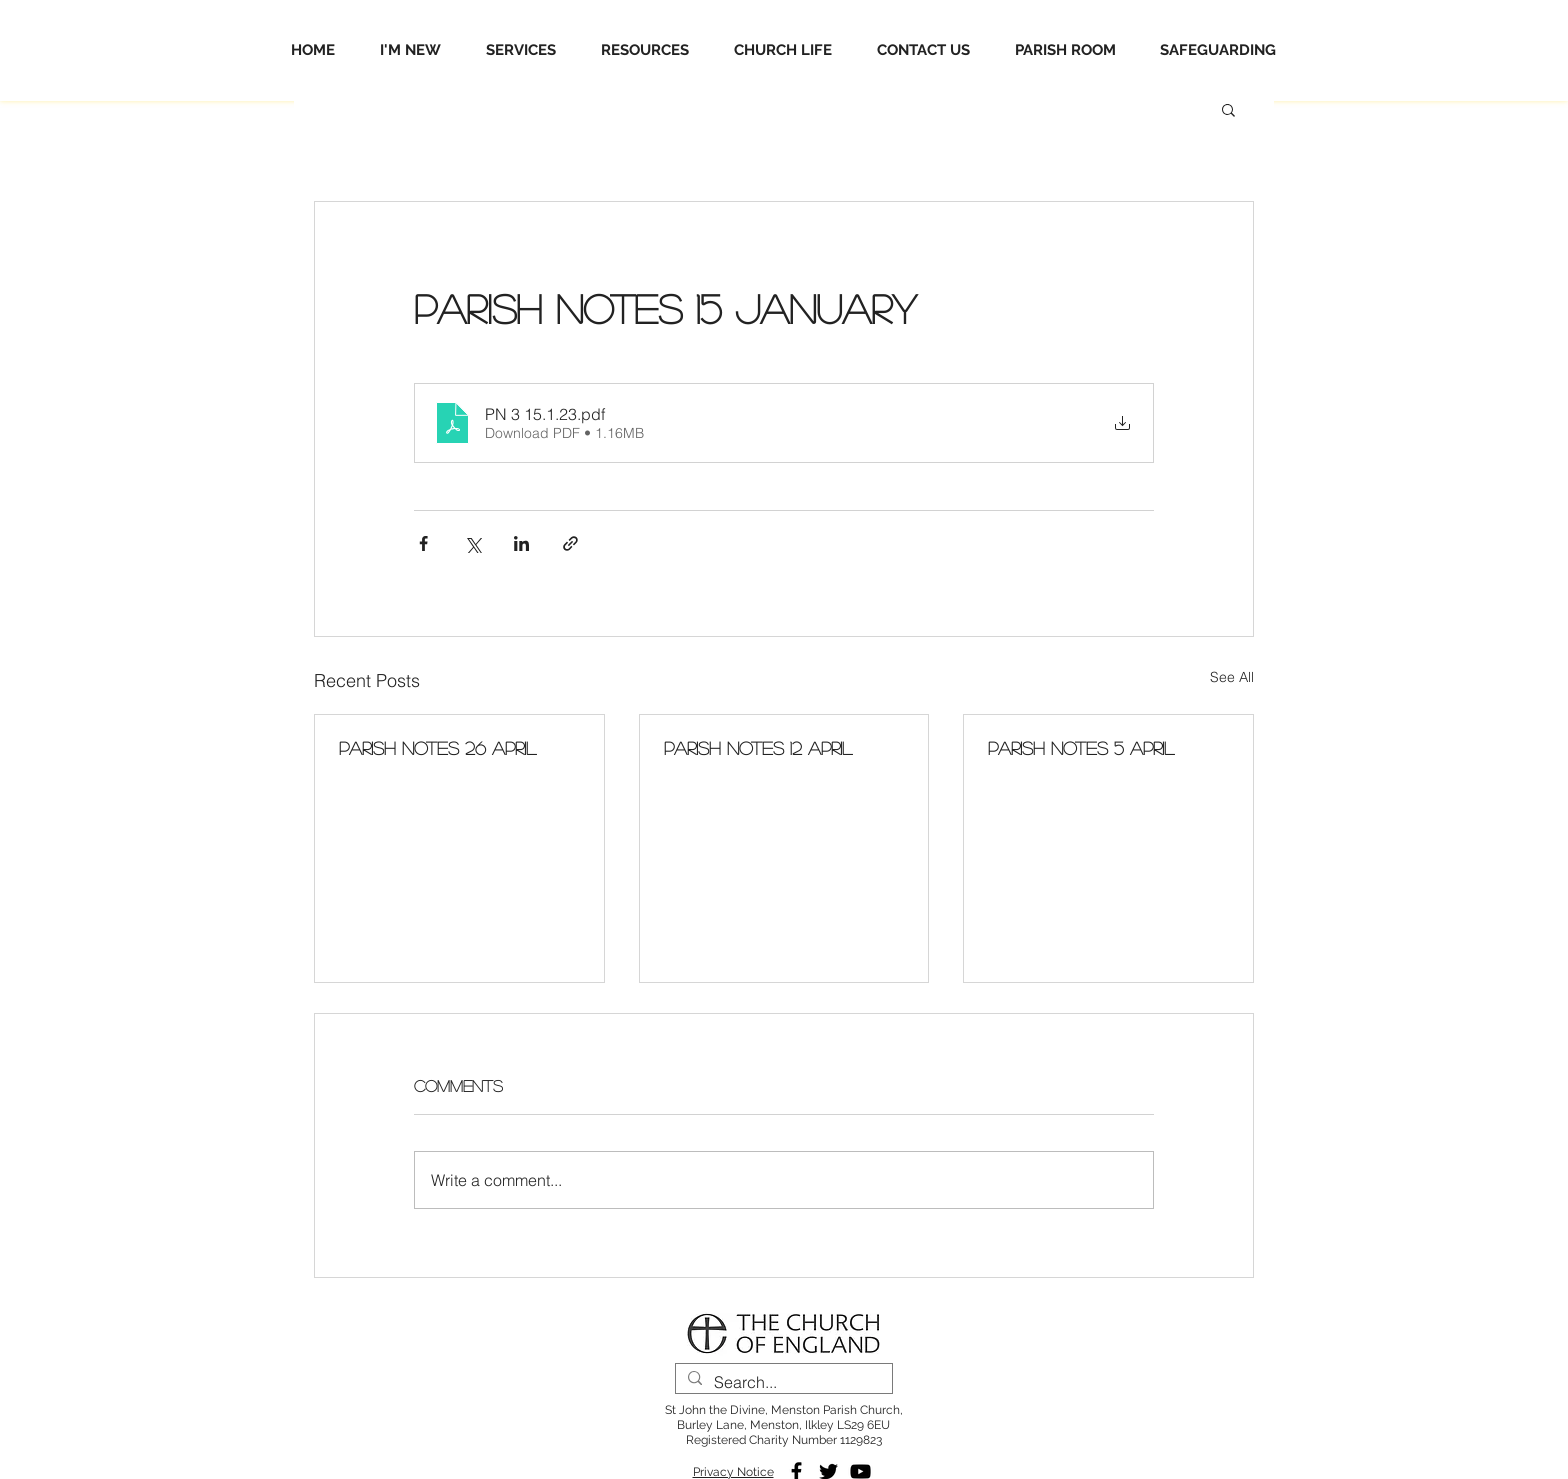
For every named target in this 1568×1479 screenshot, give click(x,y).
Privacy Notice (733, 1472)
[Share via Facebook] (423, 543)
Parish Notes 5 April (1081, 748)
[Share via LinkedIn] (521, 543)
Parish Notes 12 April (758, 748)
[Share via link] (570, 543)
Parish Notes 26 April (437, 748)
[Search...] (782, 1382)
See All (1232, 677)
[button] (1228, 109)
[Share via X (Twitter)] (472, 543)
